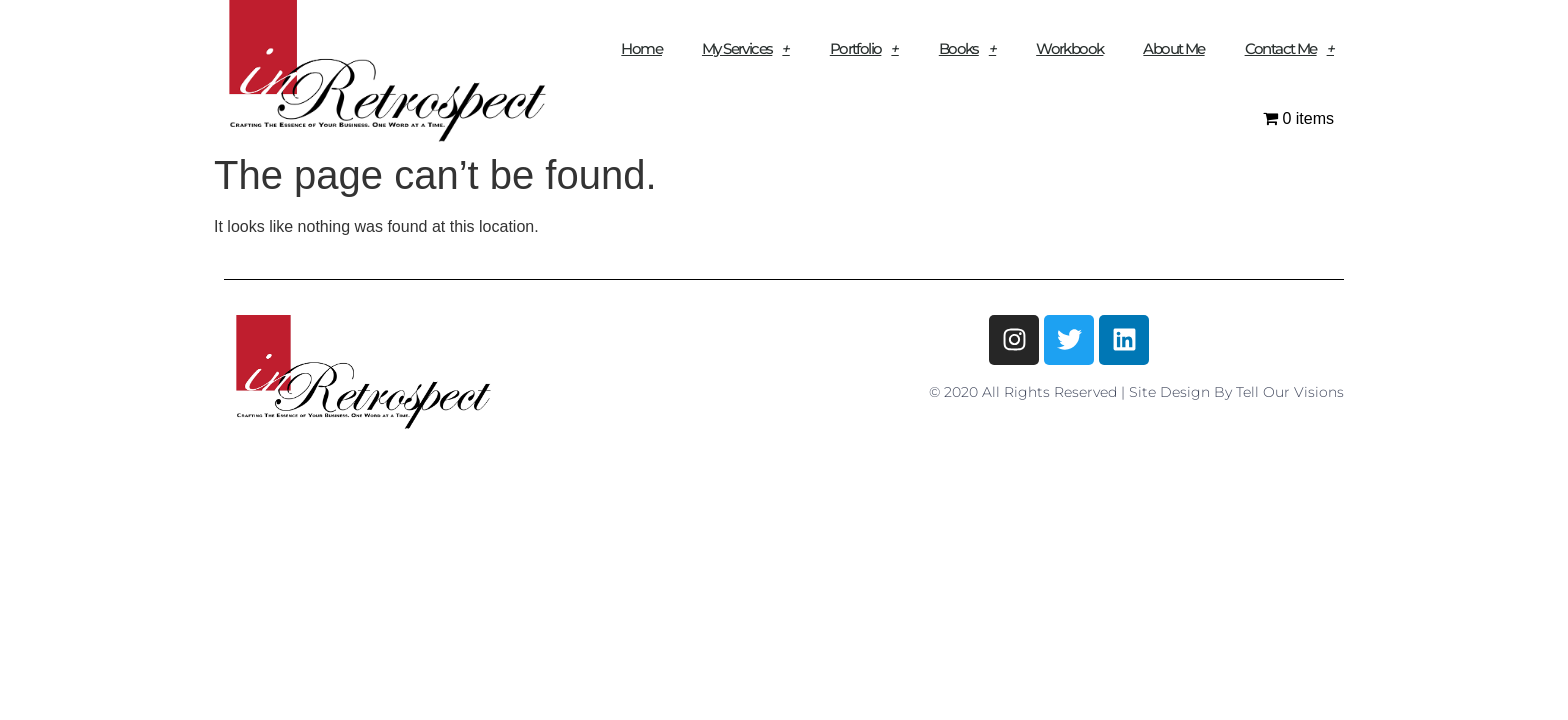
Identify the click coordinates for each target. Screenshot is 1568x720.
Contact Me (1289, 48)
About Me (1173, 48)
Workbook (1069, 48)
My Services (746, 48)
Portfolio (864, 48)
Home (641, 48)
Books (967, 48)
